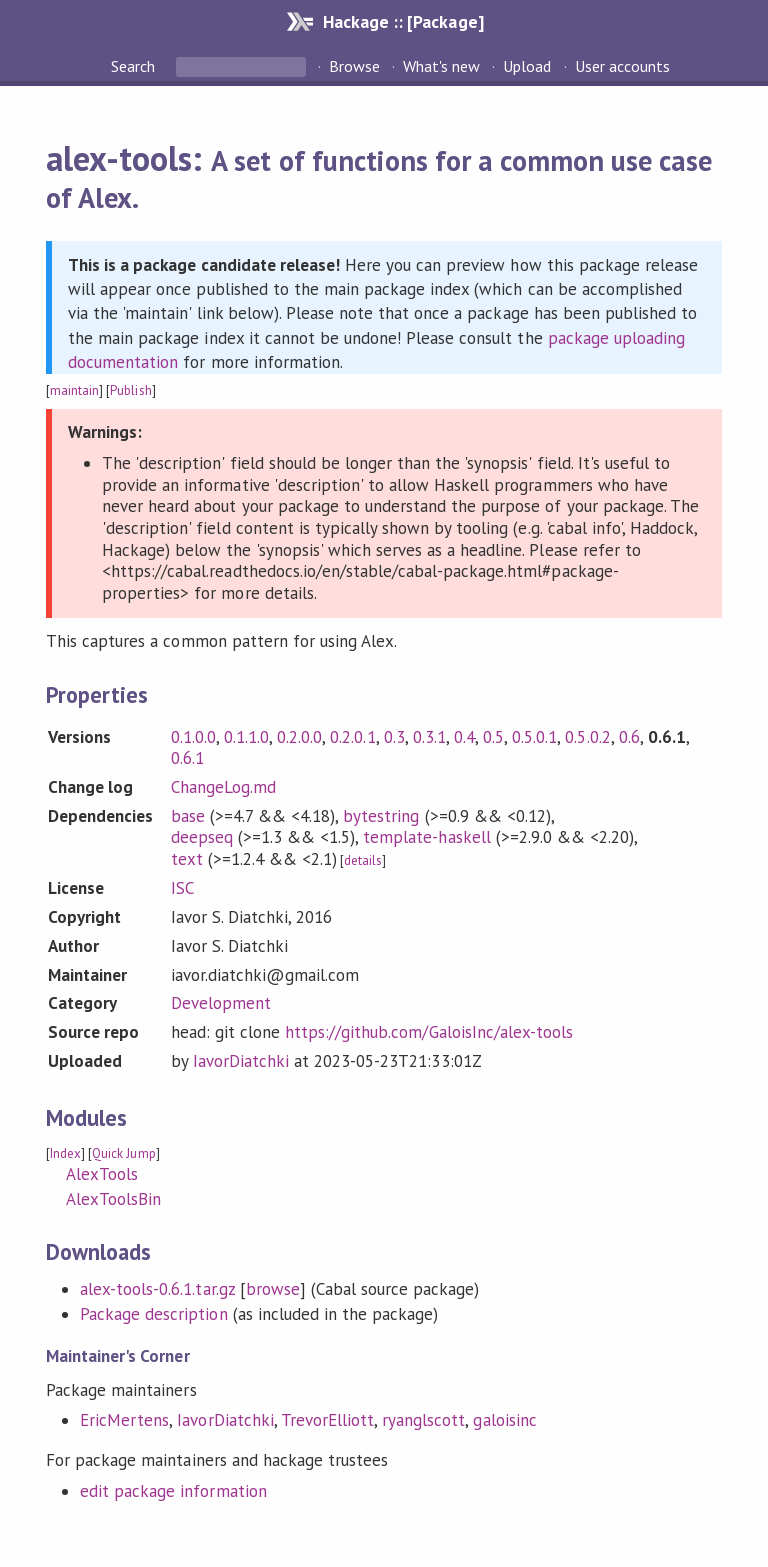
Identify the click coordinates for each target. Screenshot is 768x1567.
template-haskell (426, 837)
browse (273, 1289)
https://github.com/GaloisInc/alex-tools (429, 1032)
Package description (153, 1314)
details (363, 860)
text (187, 859)
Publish (130, 390)
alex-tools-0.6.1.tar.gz (157, 1289)
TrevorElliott (327, 1420)
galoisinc (504, 1420)
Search (135, 66)
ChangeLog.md (223, 787)
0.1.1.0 (246, 737)
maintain (74, 390)
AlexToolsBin (113, 1199)
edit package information (173, 1491)
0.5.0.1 (534, 737)
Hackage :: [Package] (403, 21)
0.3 (394, 737)
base (188, 816)
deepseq (202, 837)
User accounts (622, 66)
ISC (182, 888)
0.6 (629, 737)
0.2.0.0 (299, 737)
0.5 (493, 737)
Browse (354, 66)
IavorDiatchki (241, 1061)
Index (65, 1153)
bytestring (381, 816)
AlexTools (102, 1174)
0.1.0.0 (193, 737)
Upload (527, 66)
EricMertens (124, 1420)
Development (221, 1003)
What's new (441, 66)
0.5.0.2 (587, 737)
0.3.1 (429, 737)
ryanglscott (423, 1420)
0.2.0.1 (352, 737)
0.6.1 (187, 758)
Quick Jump (123, 1153)
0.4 (464, 737)
